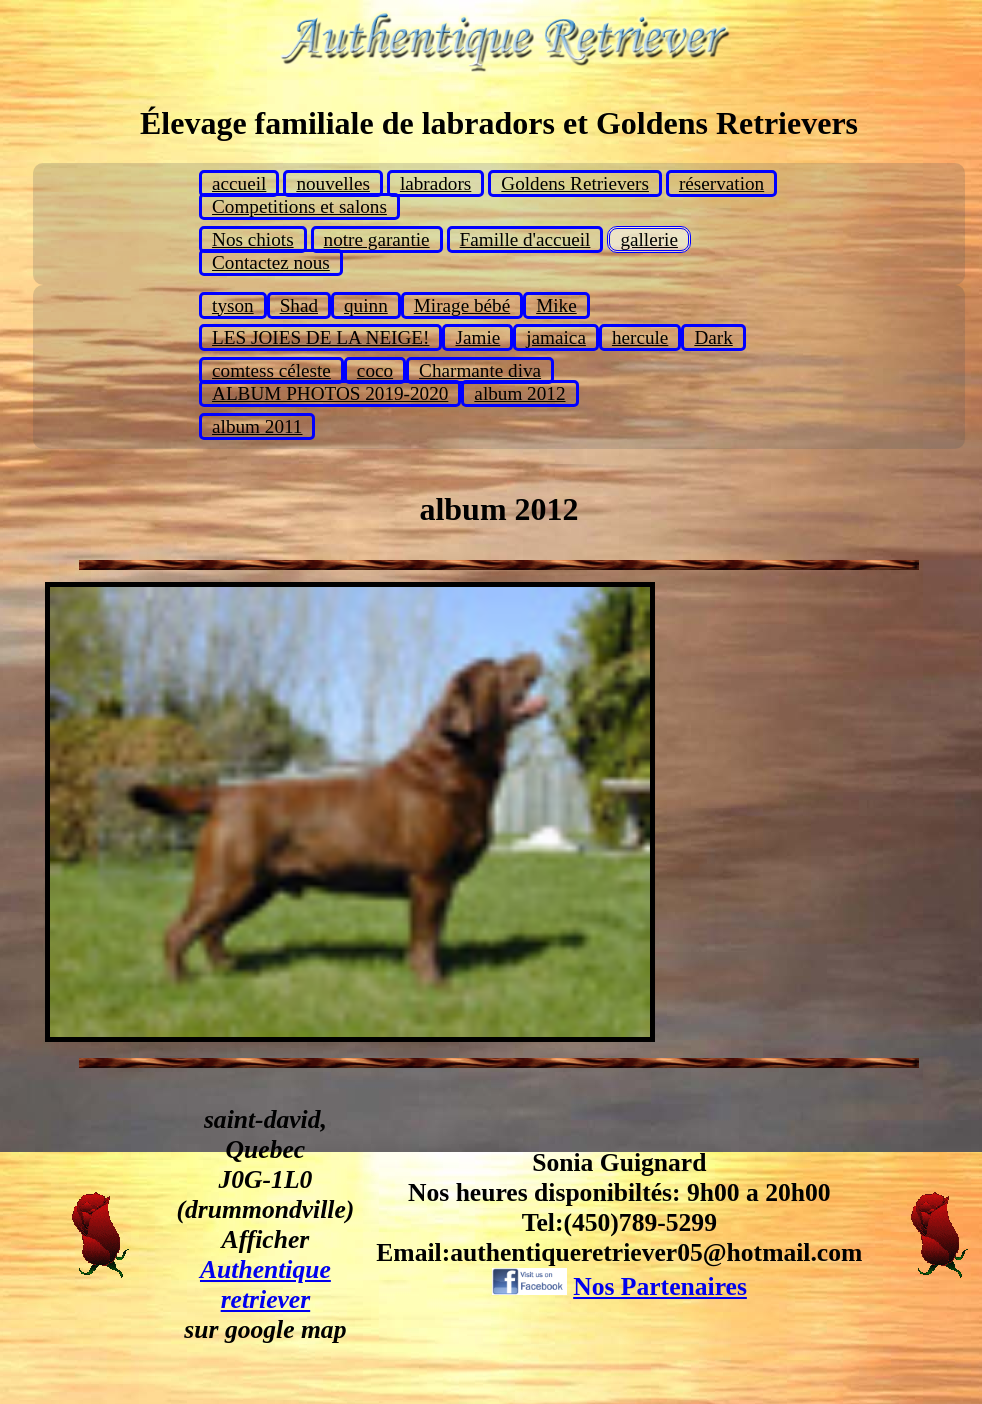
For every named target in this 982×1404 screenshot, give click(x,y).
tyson (233, 305)
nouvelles (333, 183)
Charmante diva (480, 370)
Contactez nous (271, 262)
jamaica (556, 337)
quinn (366, 305)
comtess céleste (271, 370)
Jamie (477, 337)
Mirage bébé (462, 305)
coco (375, 370)
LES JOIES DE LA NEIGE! (320, 337)
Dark (713, 337)
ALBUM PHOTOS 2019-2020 (330, 393)
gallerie (649, 239)
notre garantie (377, 239)
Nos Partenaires (660, 1286)
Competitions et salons (299, 206)
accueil (239, 183)
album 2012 (519, 393)
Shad (299, 305)
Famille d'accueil (525, 239)
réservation (721, 183)
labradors (435, 183)
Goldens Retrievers (575, 183)
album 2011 (257, 426)
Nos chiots (253, 239)
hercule (640, 337)
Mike (556, 305)
